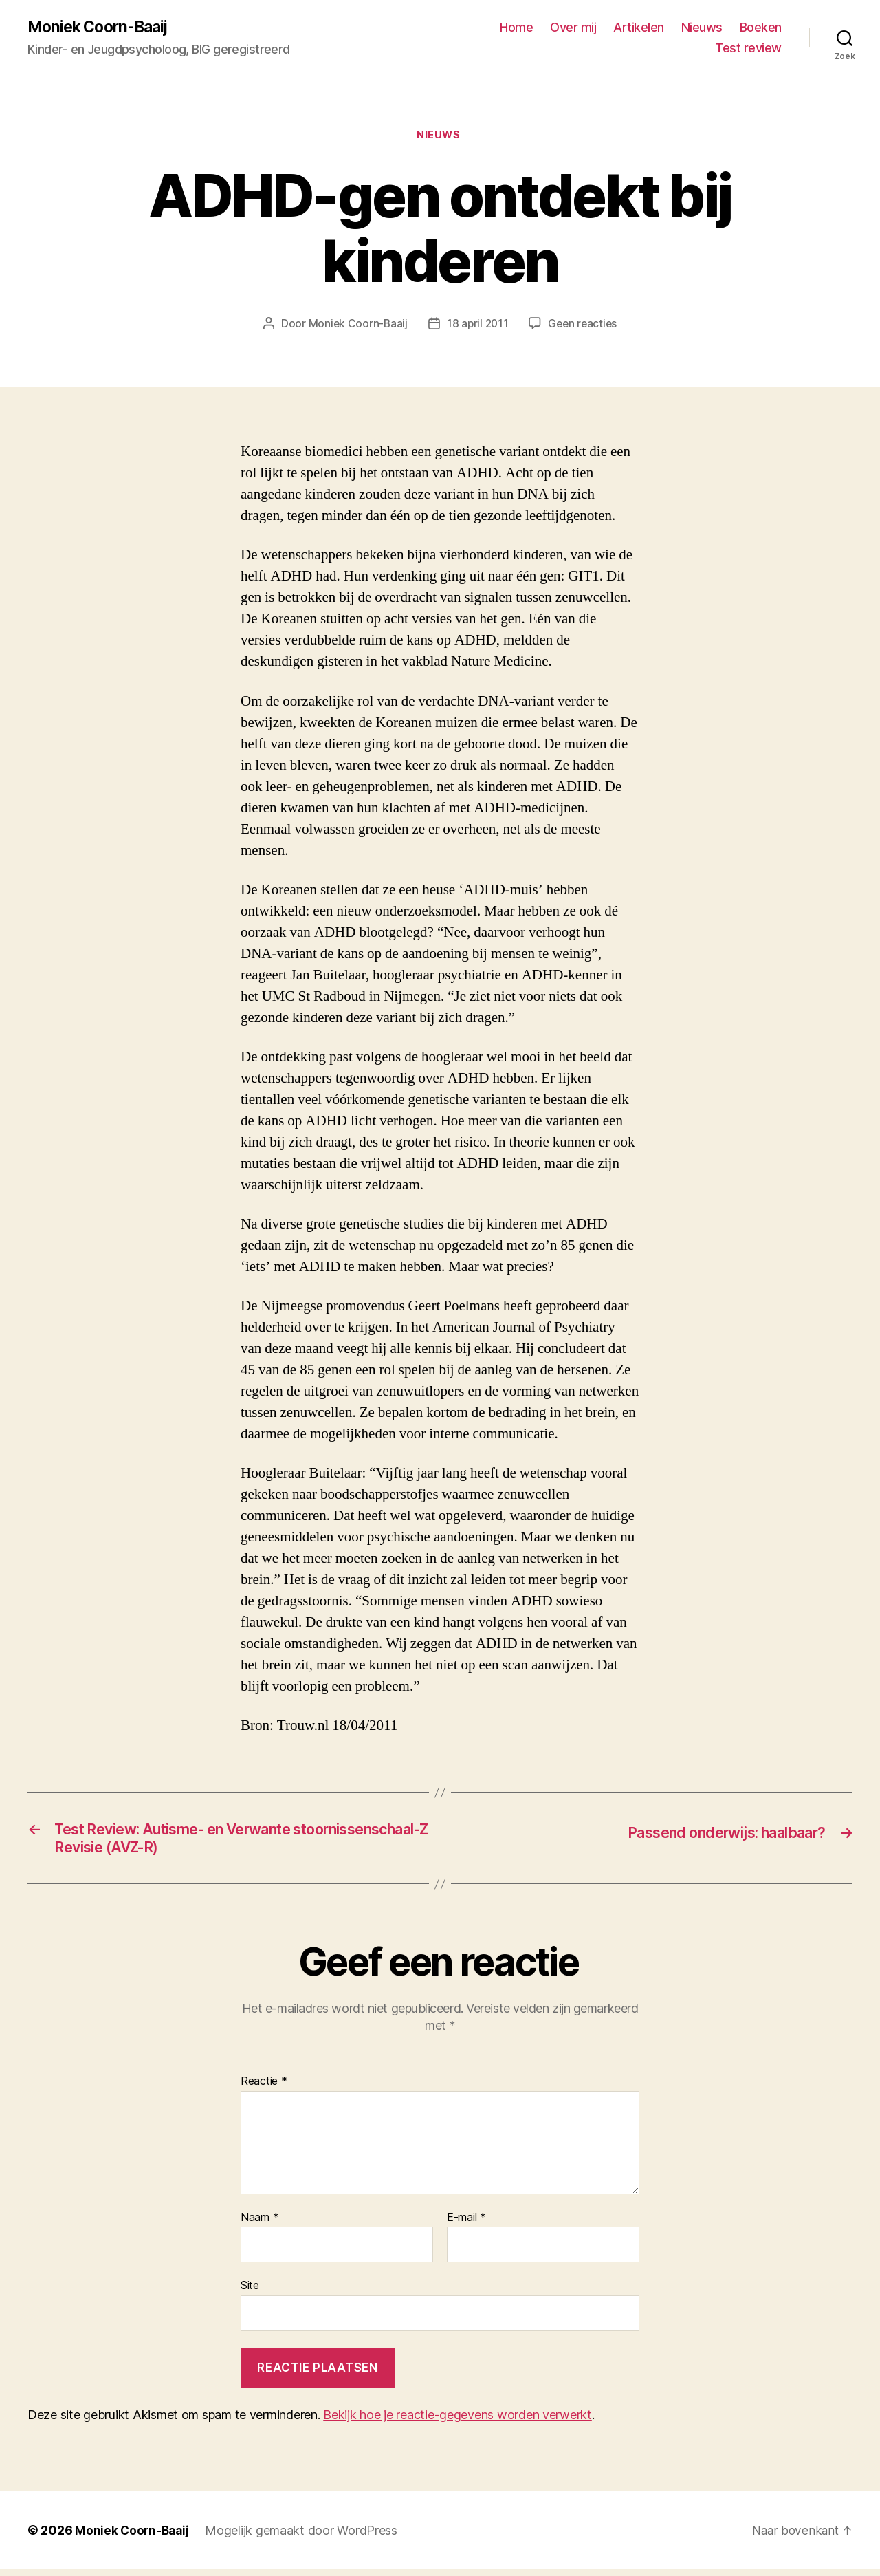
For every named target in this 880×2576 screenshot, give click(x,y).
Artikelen (638, 28)
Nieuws (702, 28)
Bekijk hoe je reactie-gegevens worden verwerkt (457, 2421)
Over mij (573, 28)
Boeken (761, 28)
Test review (748, 48)
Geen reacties (584, 326)
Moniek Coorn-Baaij (102, 27)
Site (250, 2292)
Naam (259, 2224)
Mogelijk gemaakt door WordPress (304, 2537)
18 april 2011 (477, 326)
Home (516, 28)
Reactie (264, 2088)
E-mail (466, 2224)
